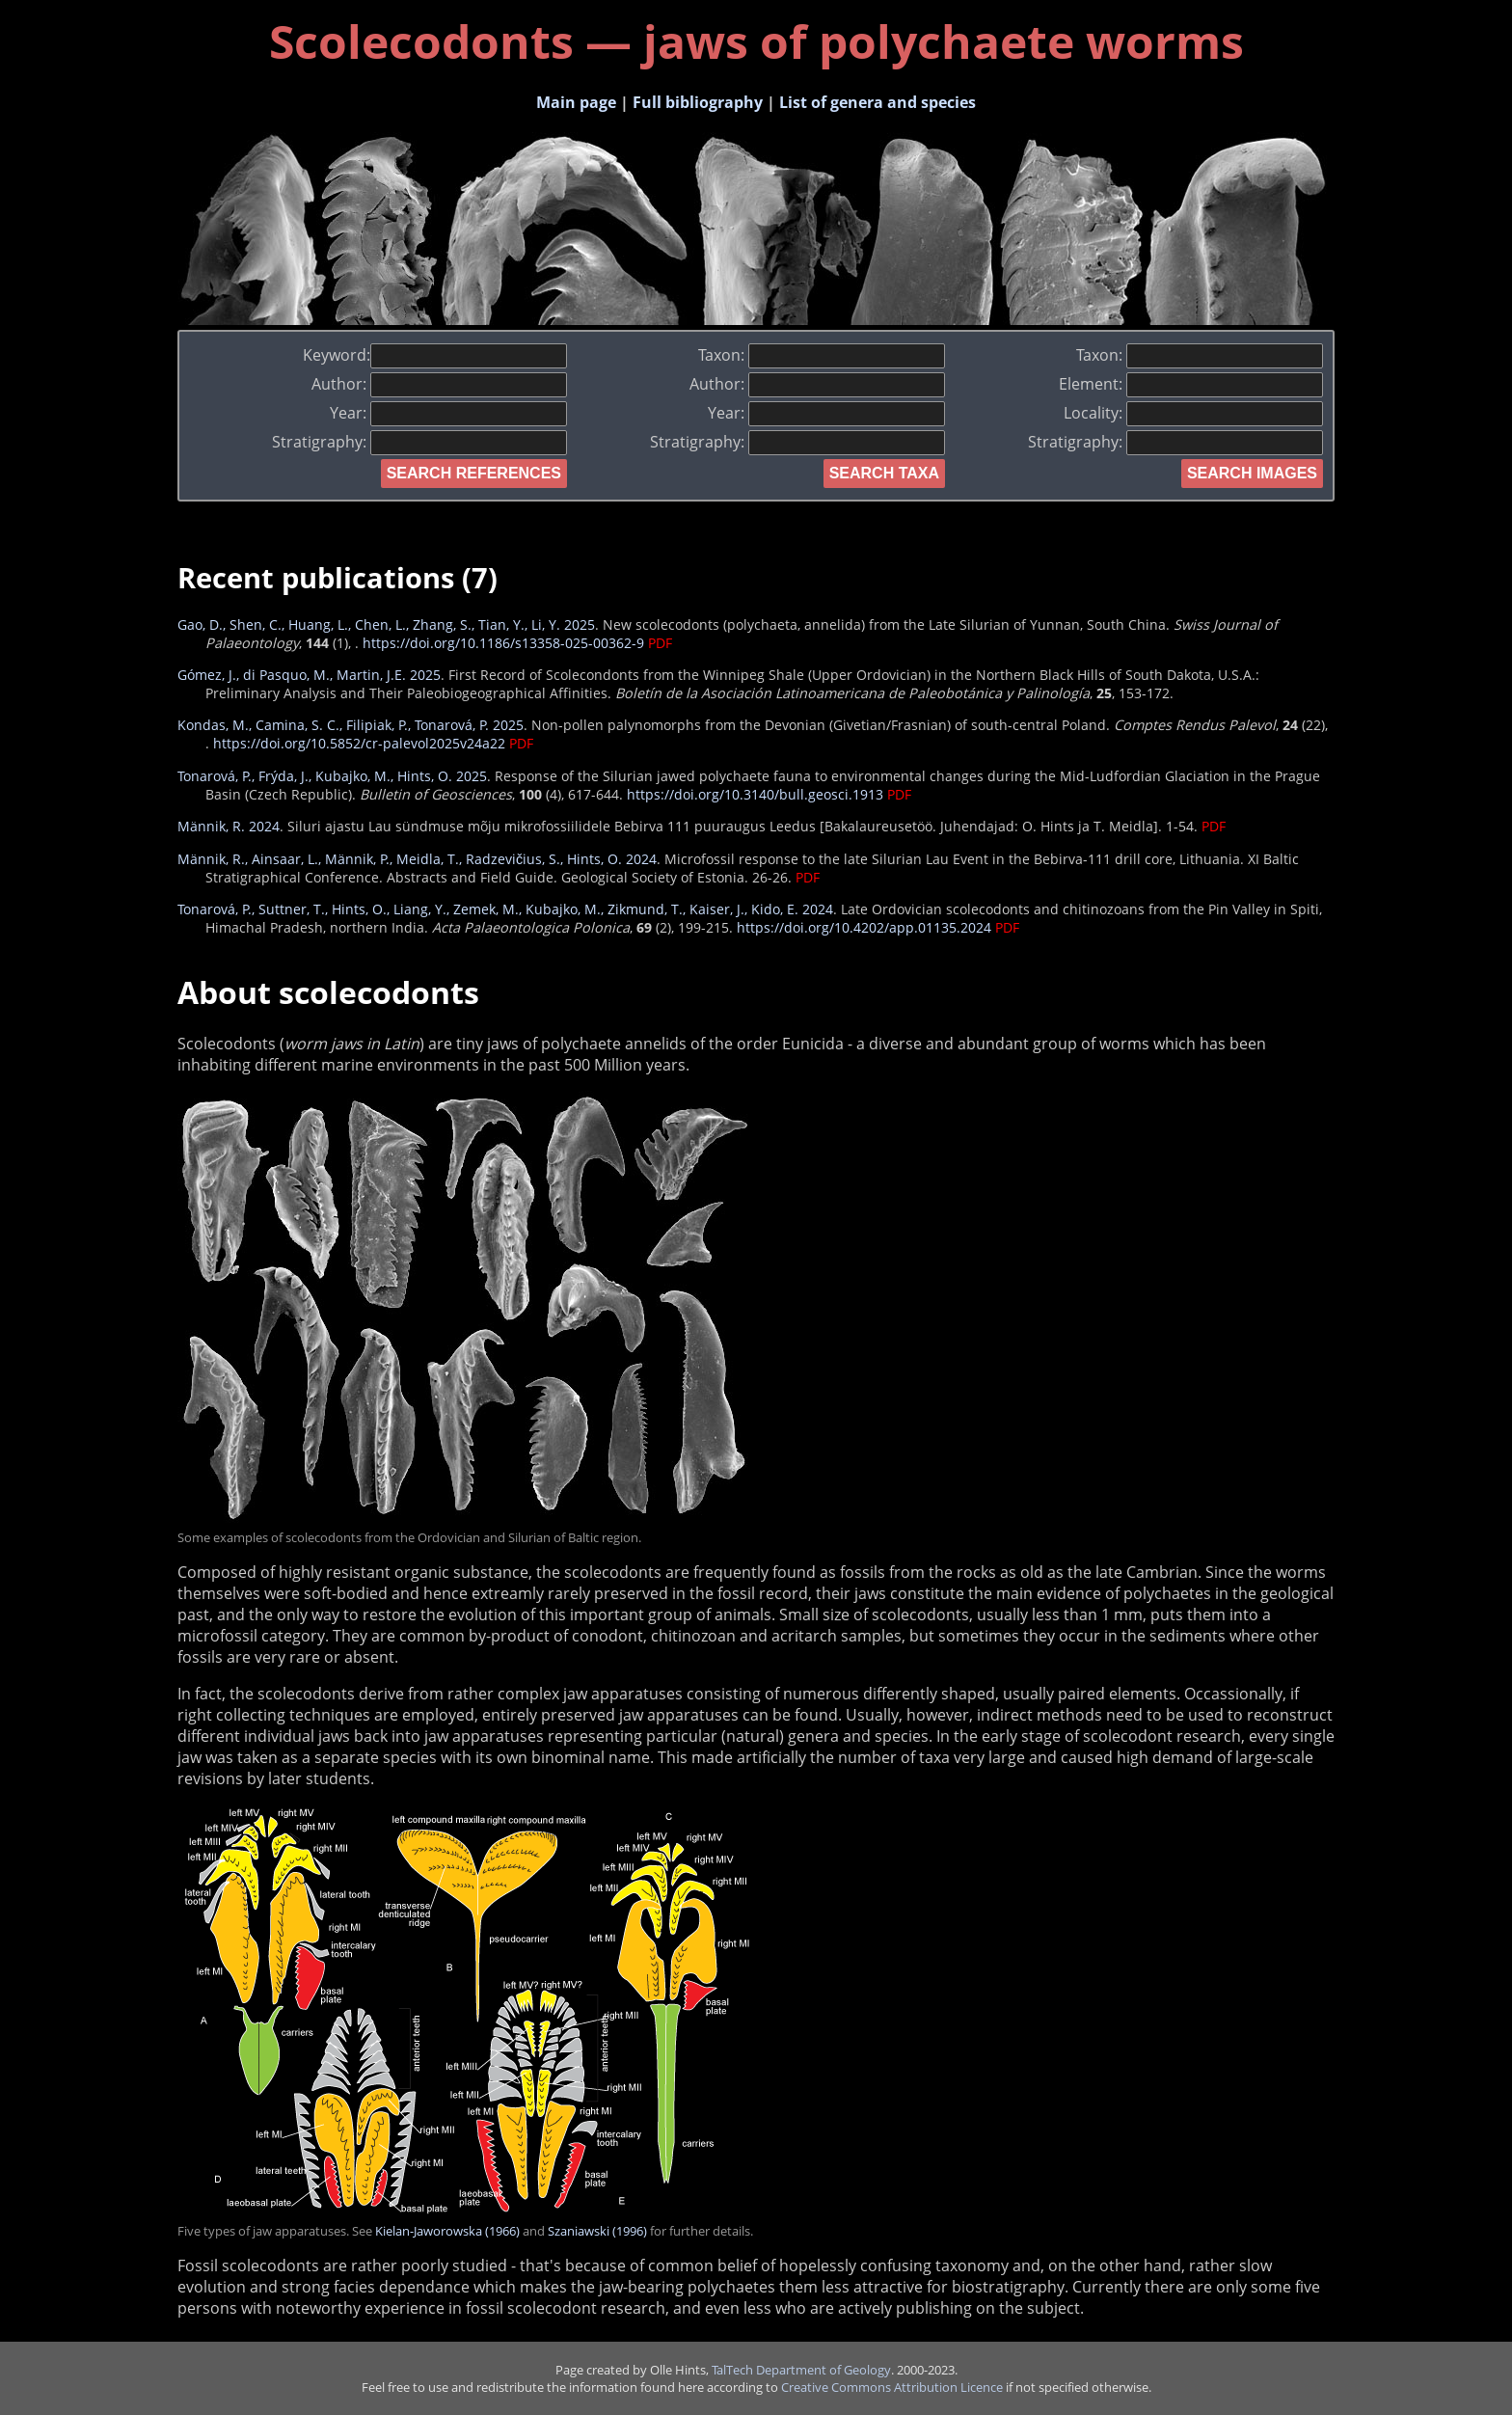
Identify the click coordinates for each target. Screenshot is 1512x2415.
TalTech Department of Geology (801, 2369)
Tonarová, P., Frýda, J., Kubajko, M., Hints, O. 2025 (332, 776)
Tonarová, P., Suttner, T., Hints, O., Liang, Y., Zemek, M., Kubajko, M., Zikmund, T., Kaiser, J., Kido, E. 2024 (505, 909)
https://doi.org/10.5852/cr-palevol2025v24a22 (359, 743)
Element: (1191, 383)
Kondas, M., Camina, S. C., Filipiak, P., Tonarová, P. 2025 (350, 725)
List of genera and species (877, 102)
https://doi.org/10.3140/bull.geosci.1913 (755, 794)
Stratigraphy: (419, 441)
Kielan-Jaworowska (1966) (447, 2230)
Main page (576, 102)
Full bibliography (698, 102)
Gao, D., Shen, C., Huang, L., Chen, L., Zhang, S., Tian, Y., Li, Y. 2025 (386, 624)
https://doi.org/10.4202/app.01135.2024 (864, 927)
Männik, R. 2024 (228, 826)
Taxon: (821, 355)
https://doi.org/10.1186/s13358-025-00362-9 (503, 643)
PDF (660, 643)
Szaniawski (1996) (597, 2230)
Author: (439, 383)
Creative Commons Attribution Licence (892, 2387)
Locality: (1193, 412)
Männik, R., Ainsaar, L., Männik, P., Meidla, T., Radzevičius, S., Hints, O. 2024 (417, 859)
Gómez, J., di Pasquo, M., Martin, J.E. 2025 (309, 674)
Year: (448, 412)
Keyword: (435, 355)
